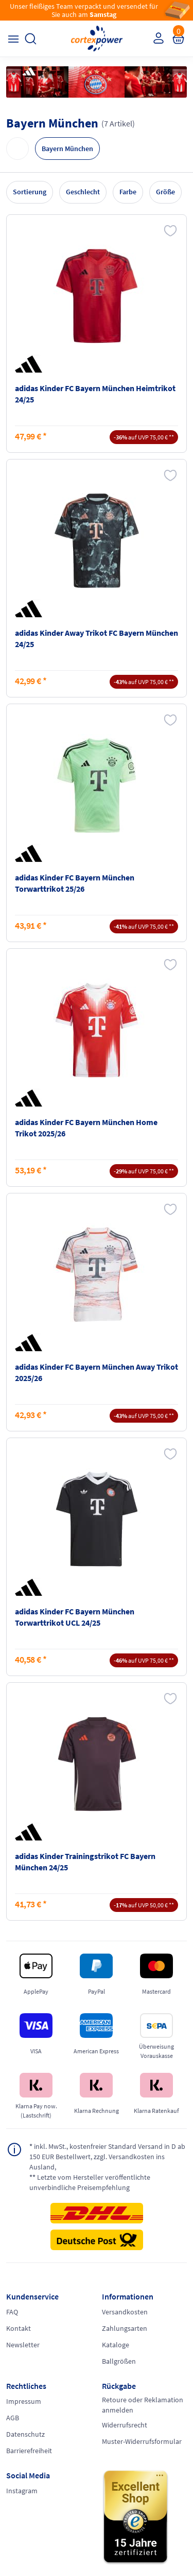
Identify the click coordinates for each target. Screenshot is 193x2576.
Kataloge (115, 2344)
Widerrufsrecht (124, 2425)
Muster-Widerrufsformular (142, 2441)
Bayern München (67, 148)
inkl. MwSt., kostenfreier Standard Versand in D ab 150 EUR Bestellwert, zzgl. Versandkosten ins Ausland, (107, 2156)
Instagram (22, 2490)
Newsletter (23, 2344)
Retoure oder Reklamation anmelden (142, 2405)
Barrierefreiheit (29, 2450)
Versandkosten (125, 2311)
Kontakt (18, 2328)
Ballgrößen (119, 2361)
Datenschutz (25, 2434)
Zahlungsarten (124, 2328)
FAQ (12, 2311)
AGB (12, 2417)
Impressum (23, 2401)
